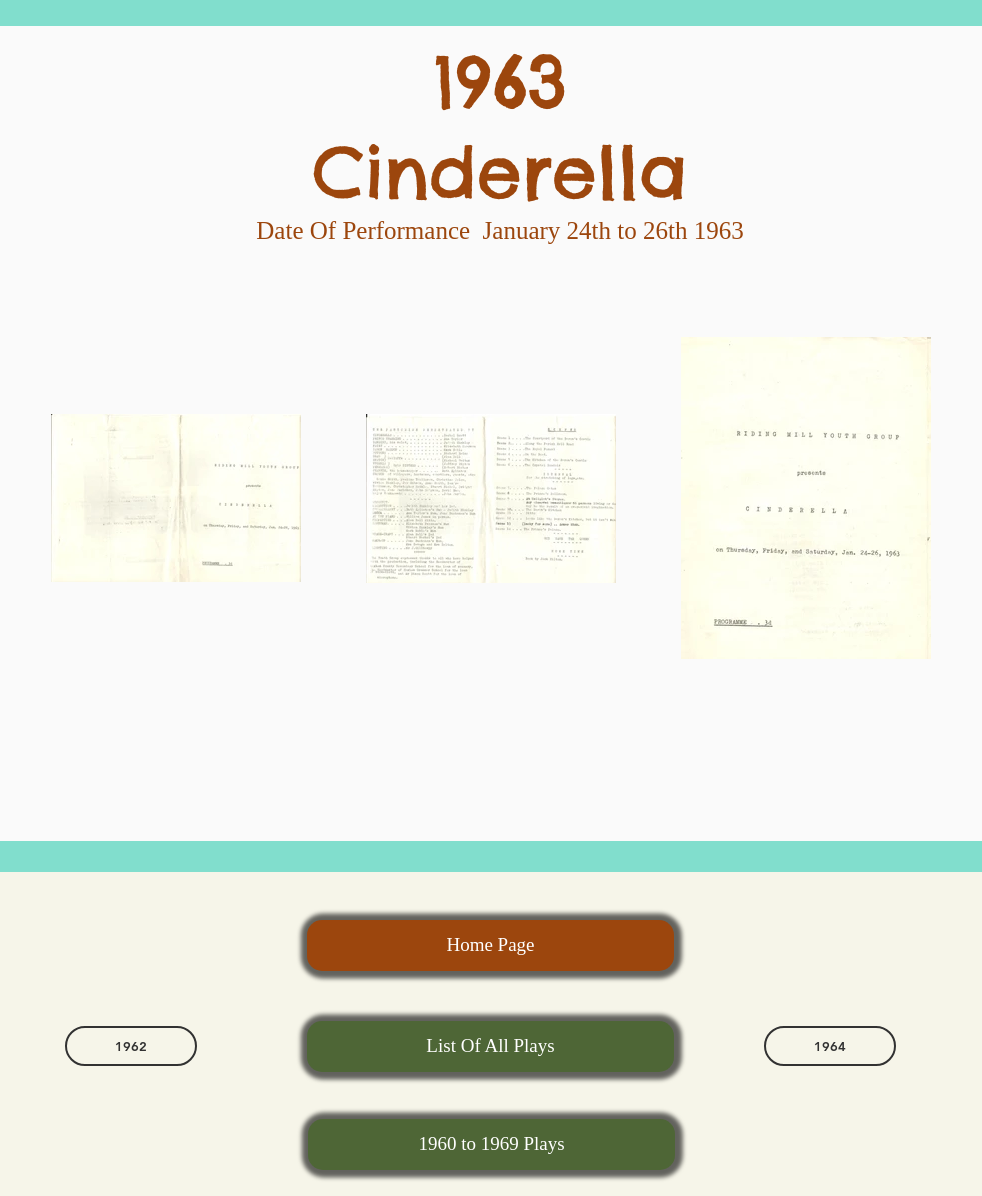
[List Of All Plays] (490, 1046)
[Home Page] (490, 945)
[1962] (131, 1046)
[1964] (830, 1046)
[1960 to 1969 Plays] (491, 1144)
